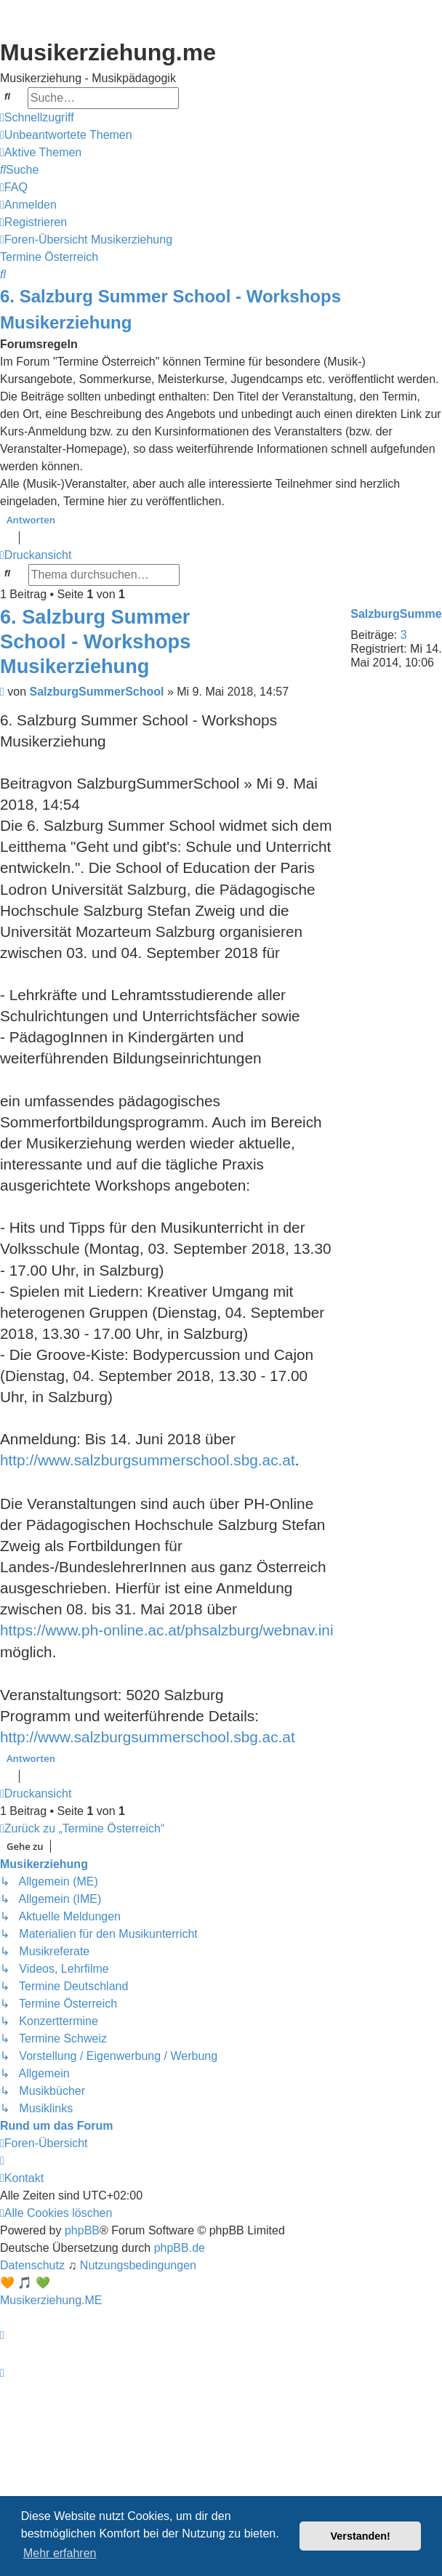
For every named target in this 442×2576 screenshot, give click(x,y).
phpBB (82, 2230)
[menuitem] (66, 135)
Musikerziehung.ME (51, 2300)
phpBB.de (179, 2248)
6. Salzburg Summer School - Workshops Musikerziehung (170, 309)
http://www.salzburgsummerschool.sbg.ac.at (147, 1460)
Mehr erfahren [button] (60, 2553)
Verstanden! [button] (360, 2536)
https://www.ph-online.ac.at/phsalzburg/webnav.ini (167, 1630)
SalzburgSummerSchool (97, 691)
